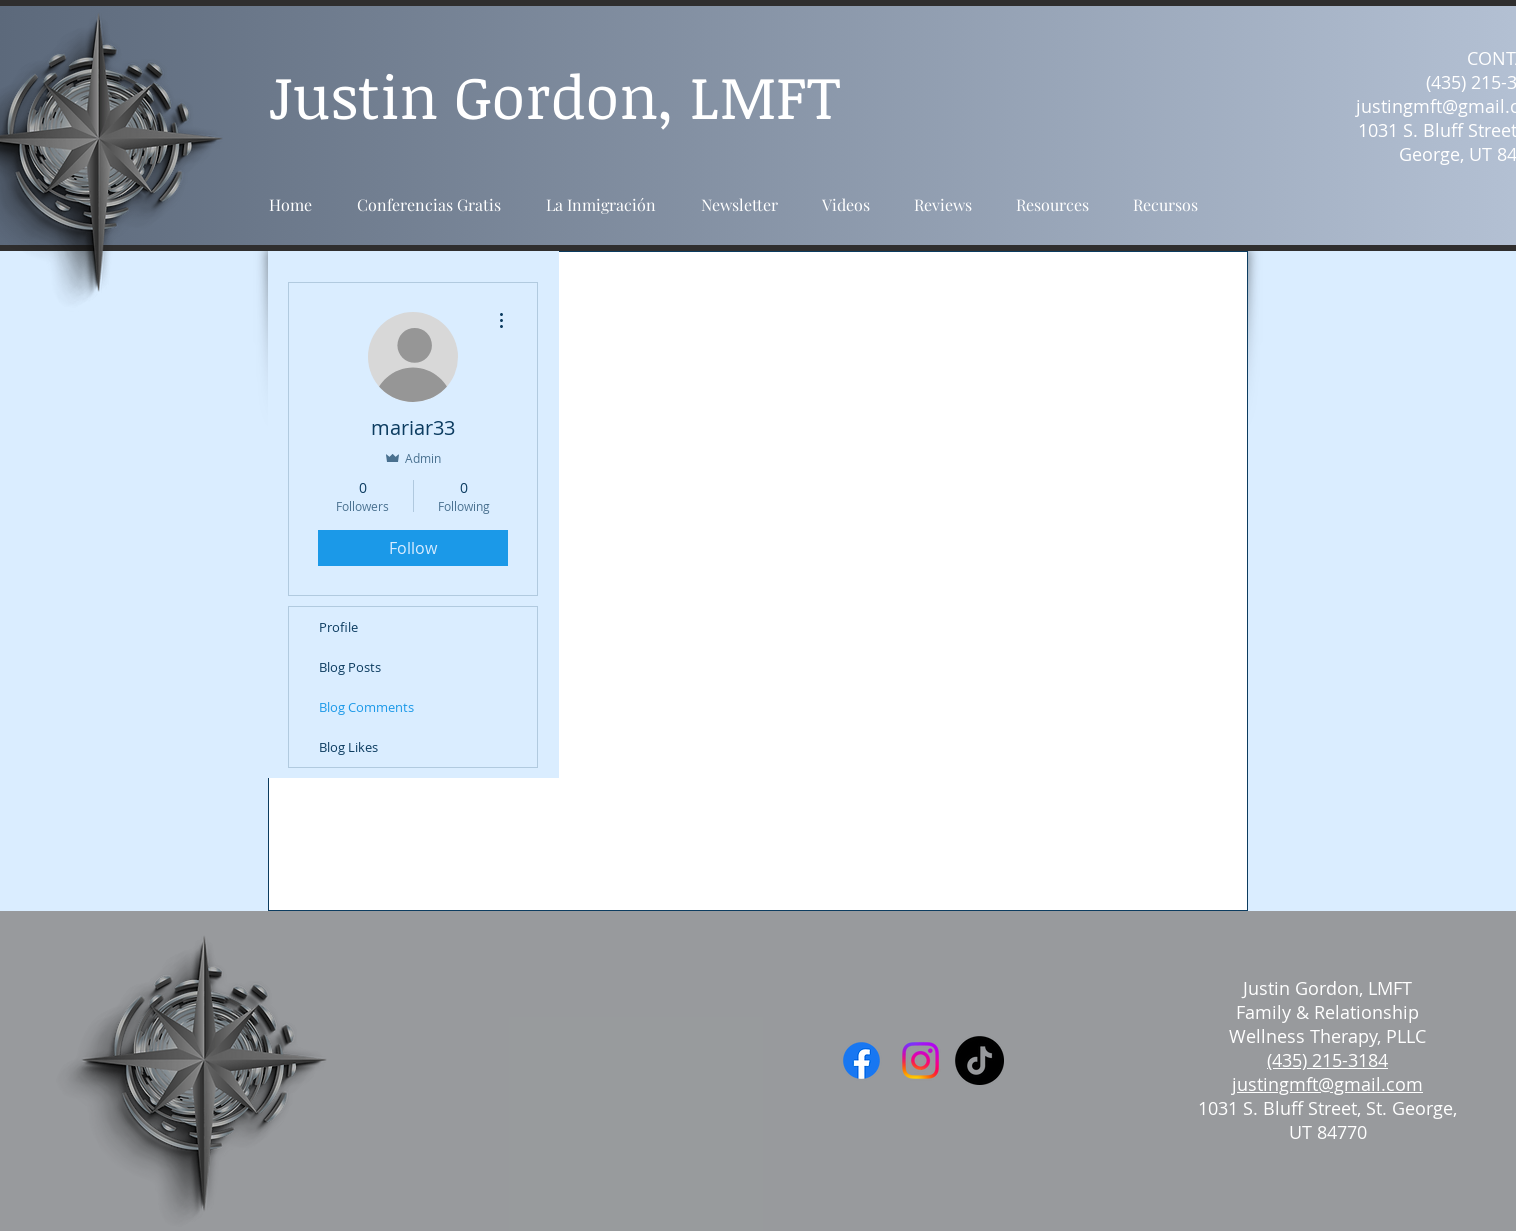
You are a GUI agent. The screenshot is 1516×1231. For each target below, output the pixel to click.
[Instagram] (920, 1060)
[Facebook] (861, 1060)
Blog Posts (350, 667)
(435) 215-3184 (1327, 1060)
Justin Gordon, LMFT (1327, 988)
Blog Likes (348, 747)
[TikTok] (979, 1060)
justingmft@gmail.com (1327, 1084)
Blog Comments (366, 707)
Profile (338, 627)
